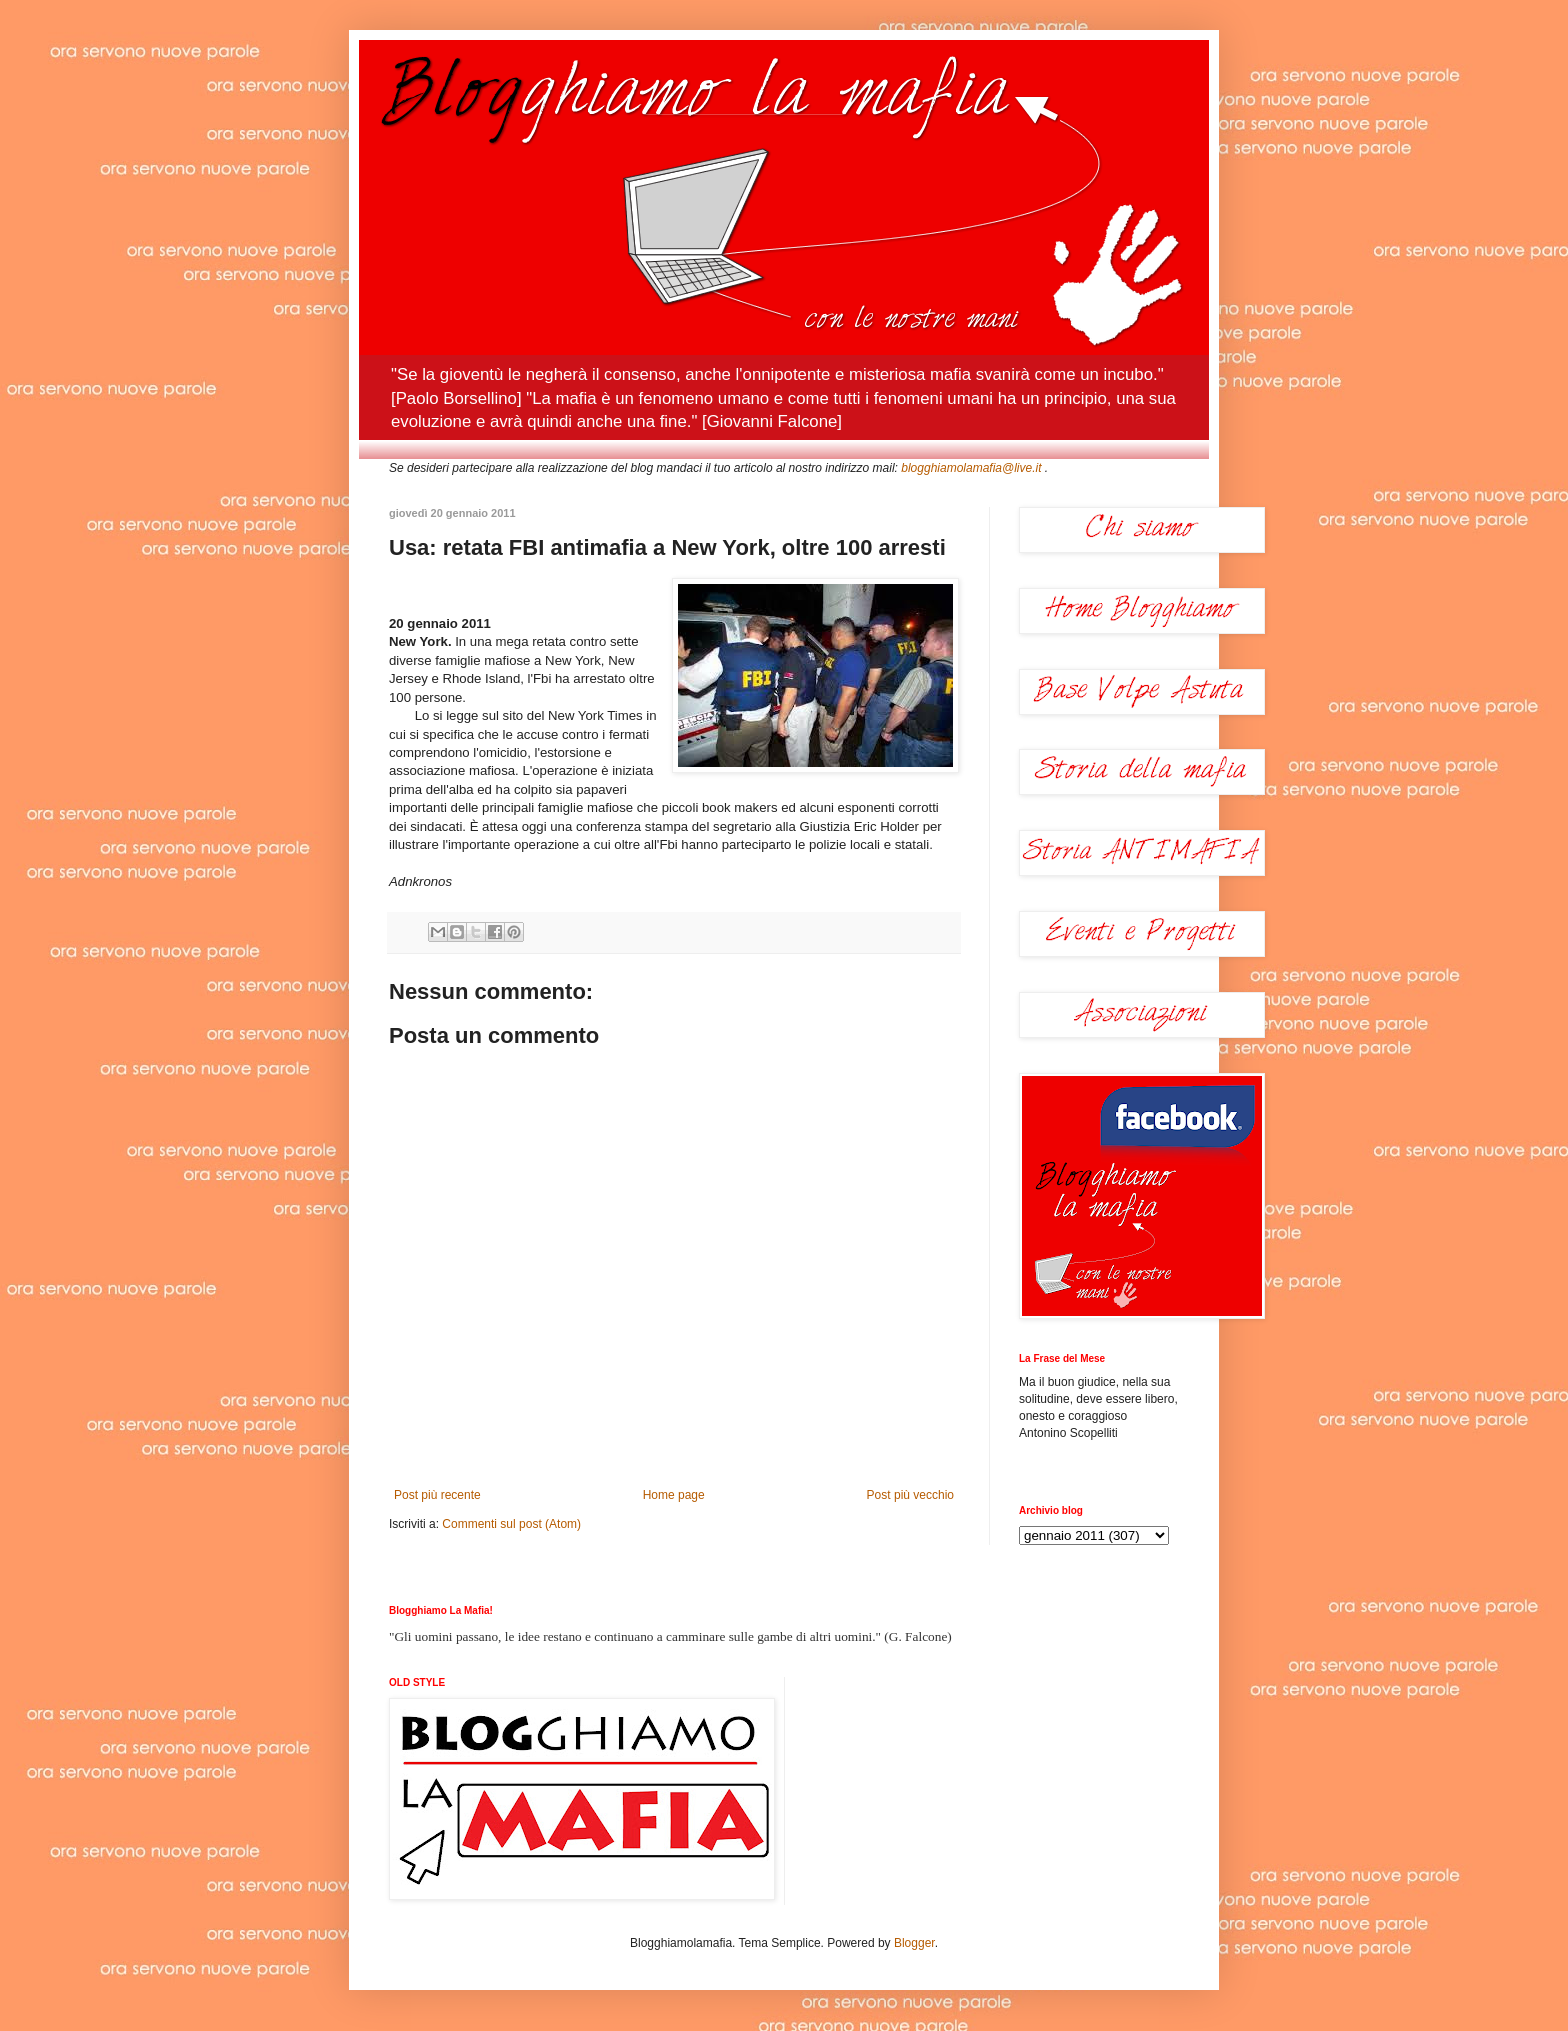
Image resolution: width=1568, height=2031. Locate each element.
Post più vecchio (910, 1495)
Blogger (914, 1943)
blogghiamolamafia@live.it (971, 468)
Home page (674, 1495)
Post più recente (437, 1495)
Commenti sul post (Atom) (511, 1524)
